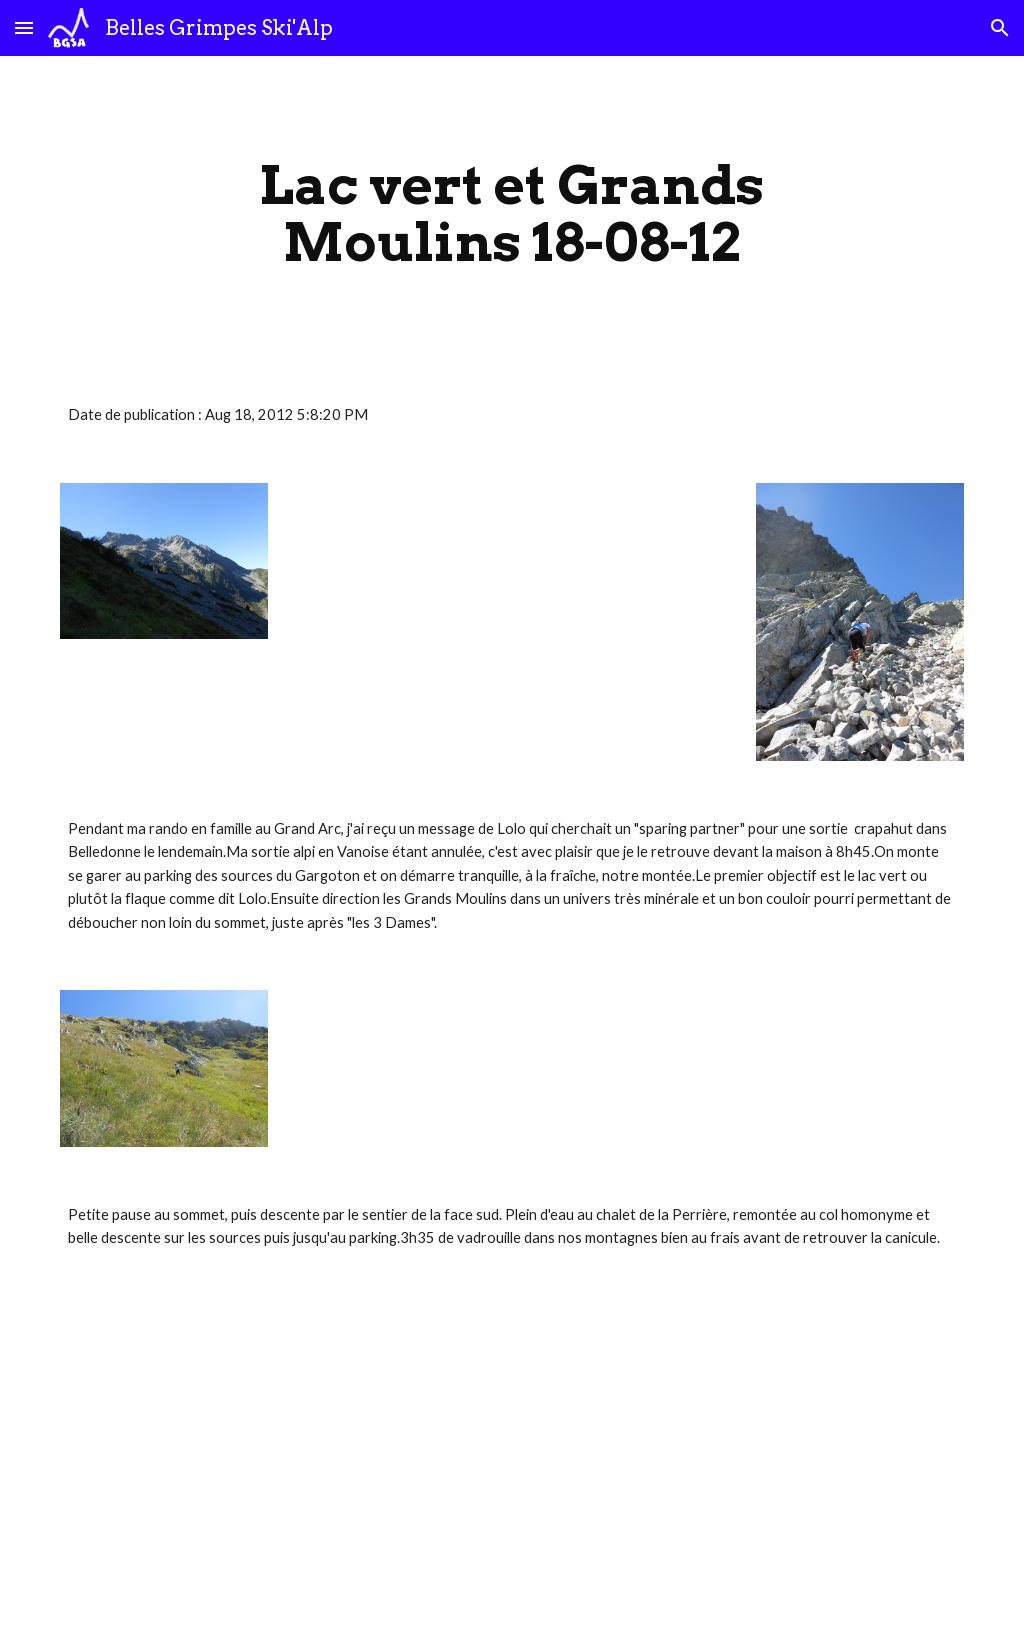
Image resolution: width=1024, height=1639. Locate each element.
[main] (511, 213)
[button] (24, 27)
